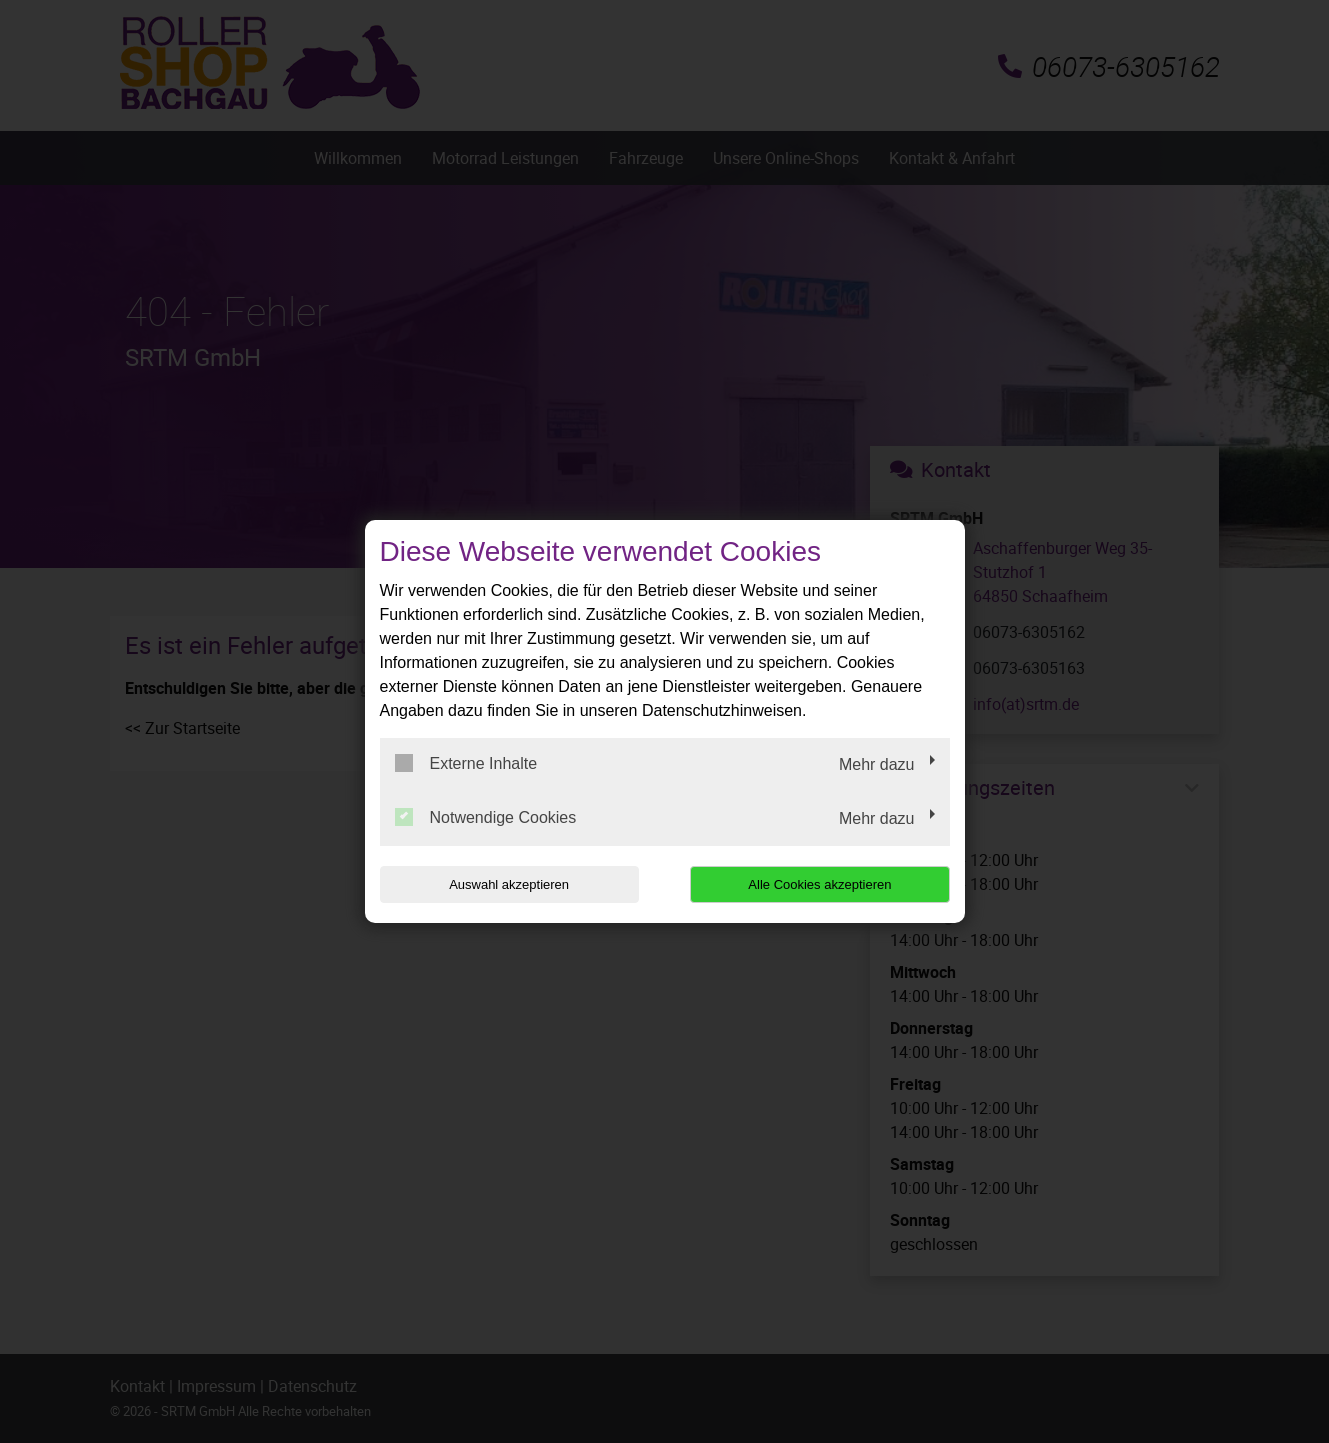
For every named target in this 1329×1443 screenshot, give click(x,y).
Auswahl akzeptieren (508, 884)
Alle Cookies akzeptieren (821, 884)
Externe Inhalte (466, 763)
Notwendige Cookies (486, 817)
